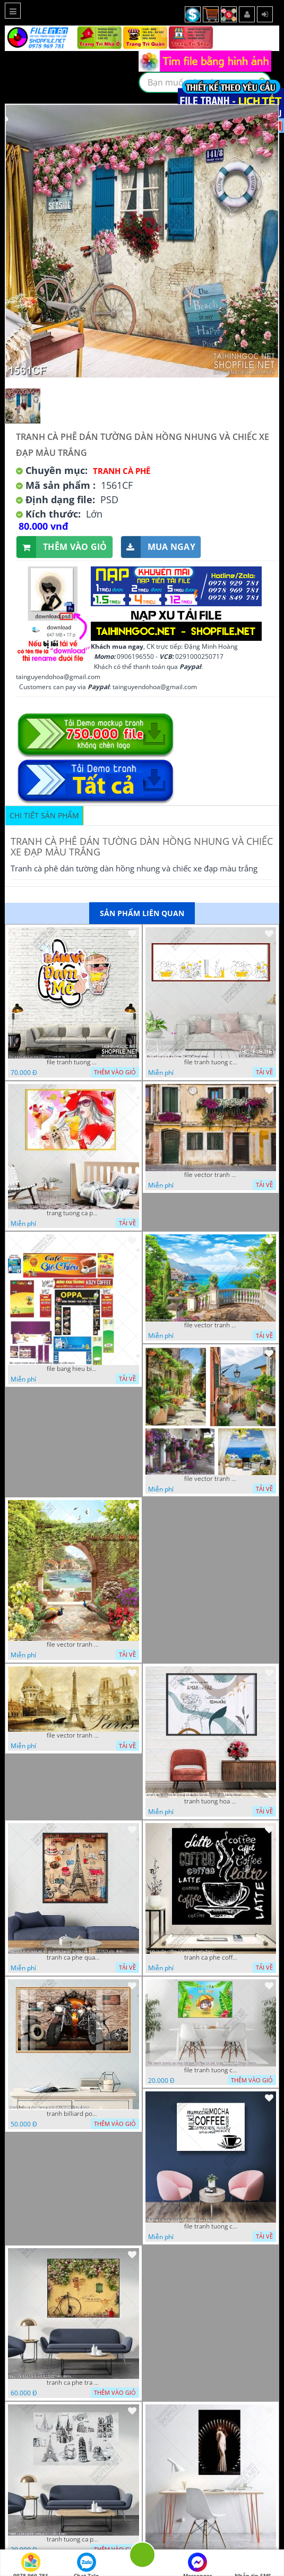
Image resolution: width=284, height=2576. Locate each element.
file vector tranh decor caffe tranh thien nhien (73, 1644)
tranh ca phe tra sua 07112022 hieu (73, 2382)
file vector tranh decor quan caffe (210, 1325)
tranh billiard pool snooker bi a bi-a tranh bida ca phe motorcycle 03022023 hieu (73, 2113)
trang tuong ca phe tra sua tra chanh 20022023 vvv (73, 1213)
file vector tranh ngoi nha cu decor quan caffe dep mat (210, 1175)
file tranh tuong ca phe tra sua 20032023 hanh (210, 1062)
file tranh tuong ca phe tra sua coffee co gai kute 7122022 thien (210, 2070)
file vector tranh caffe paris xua (73, 1735)
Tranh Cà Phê (121, 470)
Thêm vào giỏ (61, 547)
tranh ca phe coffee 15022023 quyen (210, 1957)
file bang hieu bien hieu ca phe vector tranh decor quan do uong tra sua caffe (73, 1368)
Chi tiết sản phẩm (44, 815)
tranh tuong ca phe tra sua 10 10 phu (73, 2539)
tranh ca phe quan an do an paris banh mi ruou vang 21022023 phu (73, 1957)
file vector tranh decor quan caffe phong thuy (210, 1478)
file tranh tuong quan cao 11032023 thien (73, 1062)
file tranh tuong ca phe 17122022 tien (210, 2226)
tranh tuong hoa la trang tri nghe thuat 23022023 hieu (210, 1801)
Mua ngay (158, 547)
